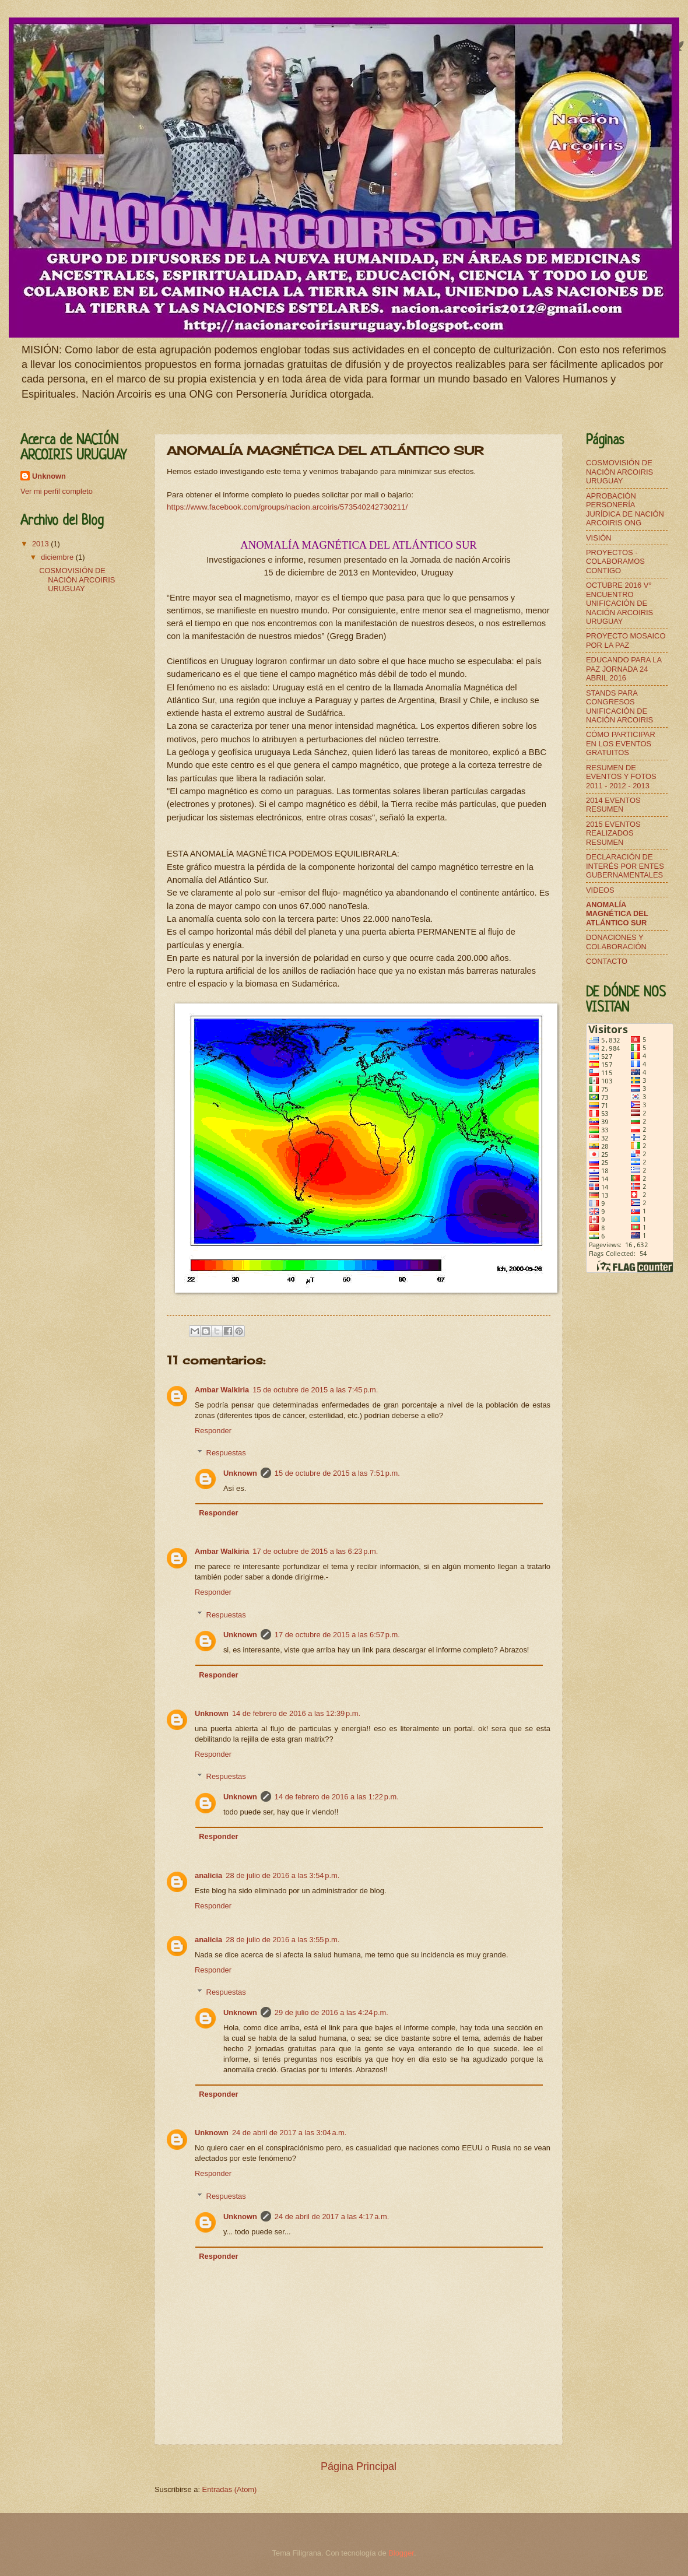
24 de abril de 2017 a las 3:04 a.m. (289, 2132)
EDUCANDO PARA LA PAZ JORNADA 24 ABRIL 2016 (623, 668)
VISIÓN (599, 538)
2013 (41, 543)
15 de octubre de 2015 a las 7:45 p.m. (315, 1389)
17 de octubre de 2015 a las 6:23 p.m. (315, 1551)
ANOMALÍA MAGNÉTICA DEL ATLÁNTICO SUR (617, 913)
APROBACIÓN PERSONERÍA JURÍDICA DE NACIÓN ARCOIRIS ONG (625, 509)
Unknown (240, 1473)
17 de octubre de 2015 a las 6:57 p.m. (337, 1634)
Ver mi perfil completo (56, 491)
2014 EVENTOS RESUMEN (613, 804)
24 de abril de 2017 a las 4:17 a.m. (332, 2216)
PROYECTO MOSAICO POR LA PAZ (625, 640)
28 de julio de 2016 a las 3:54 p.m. (282, 1875)
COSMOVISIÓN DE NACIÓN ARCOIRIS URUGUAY (77, 579)
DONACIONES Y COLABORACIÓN (616, 941)
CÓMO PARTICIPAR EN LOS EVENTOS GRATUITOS (620, 743)
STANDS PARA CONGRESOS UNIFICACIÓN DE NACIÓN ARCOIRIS (619, 706)
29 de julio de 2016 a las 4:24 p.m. (331, 2012)
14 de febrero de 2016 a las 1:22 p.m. (337, 1796)
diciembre (58, 557)
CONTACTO (606, 961)
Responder (213, 1430)
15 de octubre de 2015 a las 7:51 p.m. (337, 1473)
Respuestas (226, 1452)
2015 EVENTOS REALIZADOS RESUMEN (613, 833)
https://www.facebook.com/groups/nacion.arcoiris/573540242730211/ (287, 507)
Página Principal (358, 2466)
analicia (208, 1875)
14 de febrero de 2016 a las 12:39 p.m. (296, 1713)
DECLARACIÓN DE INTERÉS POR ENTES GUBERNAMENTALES (625, 865)
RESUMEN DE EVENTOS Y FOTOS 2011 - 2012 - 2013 (621, 776)
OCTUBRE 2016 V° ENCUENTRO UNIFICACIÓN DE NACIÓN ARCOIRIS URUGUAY (619, 603)
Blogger (401, 2553)
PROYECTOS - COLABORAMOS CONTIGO (615, 561)
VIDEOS (600, 890)
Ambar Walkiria (222, 1389)
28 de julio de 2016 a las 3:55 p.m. (282, 1939)
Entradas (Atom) (229, 2489)
